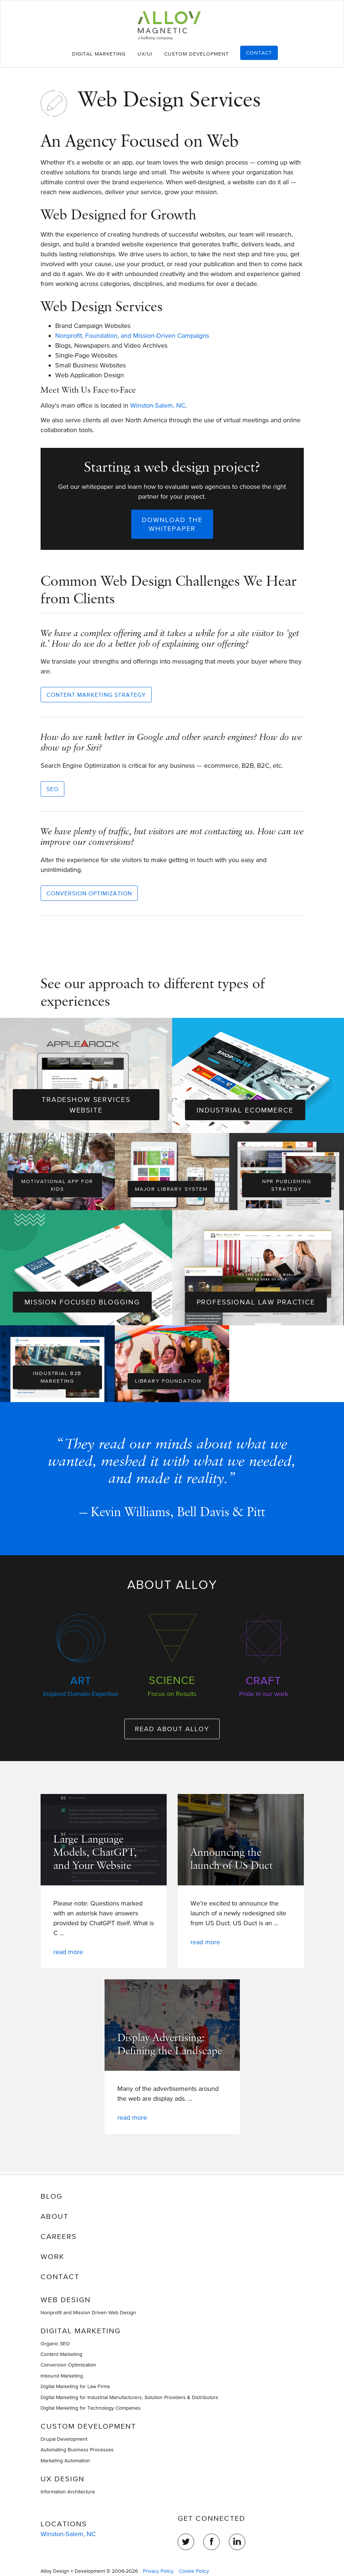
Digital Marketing (99, 54)
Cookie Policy (194, 2571)
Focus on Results (172, 1693)
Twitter (186, 2542)
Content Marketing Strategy (96, 694)
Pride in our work (263, 1693)
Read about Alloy (172, 1730)
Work (52, 2256)
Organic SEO (55, 2343)
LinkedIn (237, 2542)
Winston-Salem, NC (157, 405)
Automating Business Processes (77, 2449)
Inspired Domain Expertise (80, 1693)
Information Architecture (68, 2491)
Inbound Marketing (62, 2376)
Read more (68, 1953)
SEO (52, 789)
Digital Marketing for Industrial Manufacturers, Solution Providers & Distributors (129, 2397)
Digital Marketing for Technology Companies (91, 2408)
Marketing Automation (65, 2460)
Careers (59, 2236)
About (54, 2216)
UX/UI (144, 54)
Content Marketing (61, 2354)
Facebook (211, 2542)
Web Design (66, 2300)
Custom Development (196, 54)
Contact (259, 53)
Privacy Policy (158, 2571)
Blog (52, 2196)
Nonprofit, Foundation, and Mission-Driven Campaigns (132, 335)
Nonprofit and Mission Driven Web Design (88, 2312)
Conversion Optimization (89, 893)
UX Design (62, 2479)
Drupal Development (64, 2439)
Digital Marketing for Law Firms (75, 2386)
